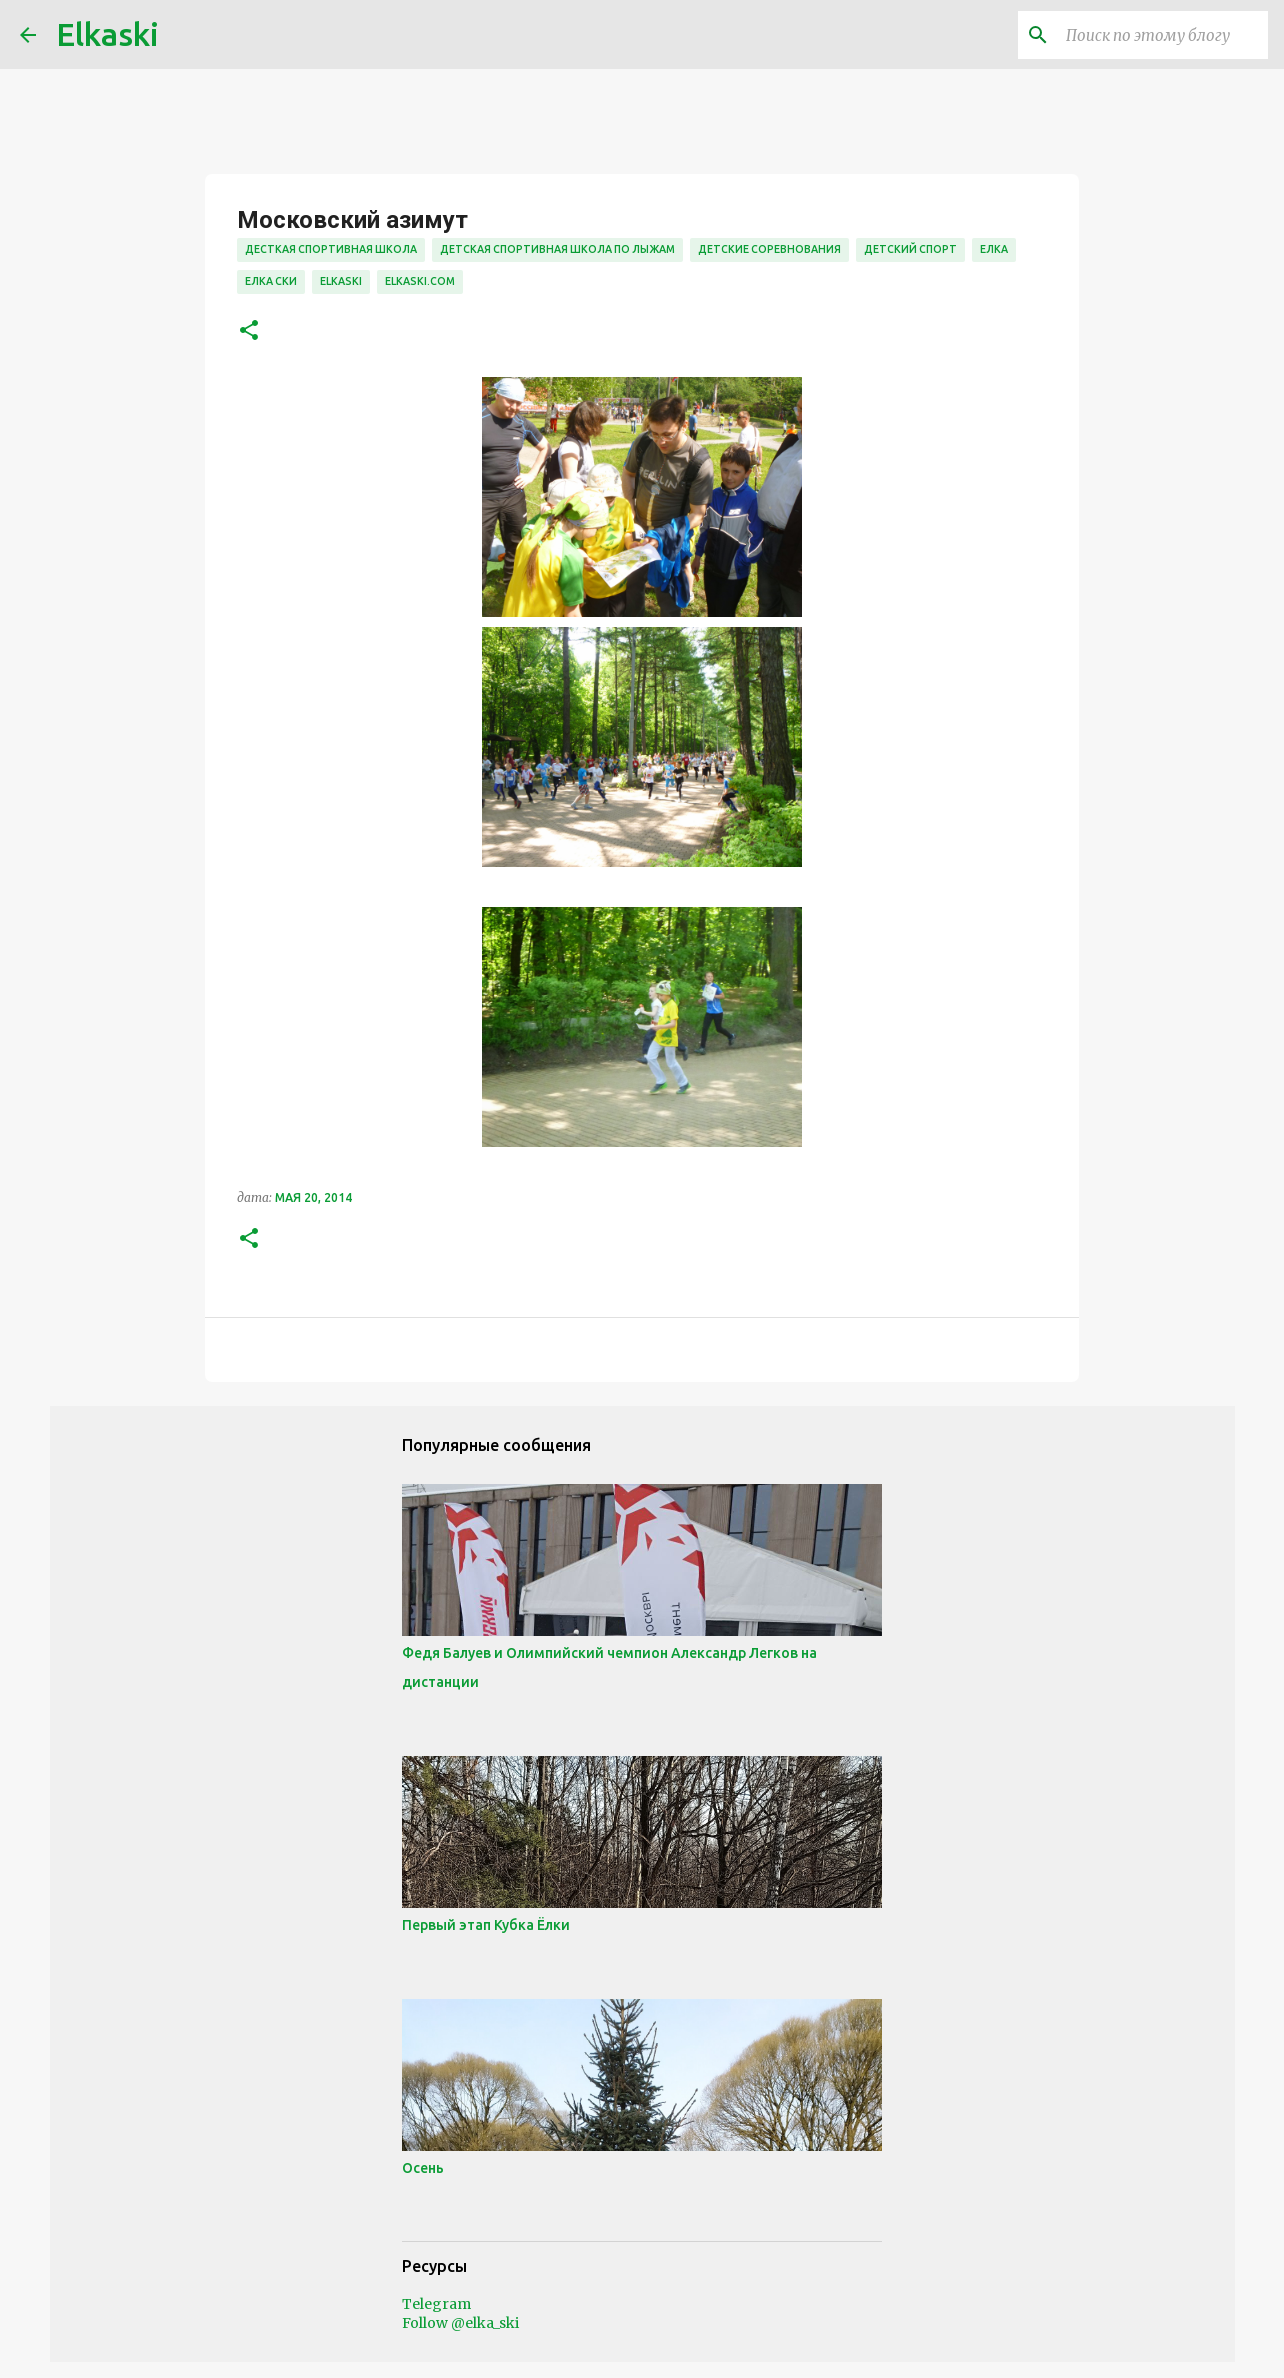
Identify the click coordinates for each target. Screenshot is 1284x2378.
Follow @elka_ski (460, 2323)
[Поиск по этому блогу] (1163, 35)
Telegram (436, 2304)
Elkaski (107, 34)
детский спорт (910, 249)
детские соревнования (769, 249)
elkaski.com (420, 281)
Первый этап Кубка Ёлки (486, 1925)
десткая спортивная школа (331, 249)
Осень (423, 2168)
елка (994, 249)
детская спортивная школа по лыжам (557, 249)
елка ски (271, 281)
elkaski (341, 281)
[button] (249, 331)
